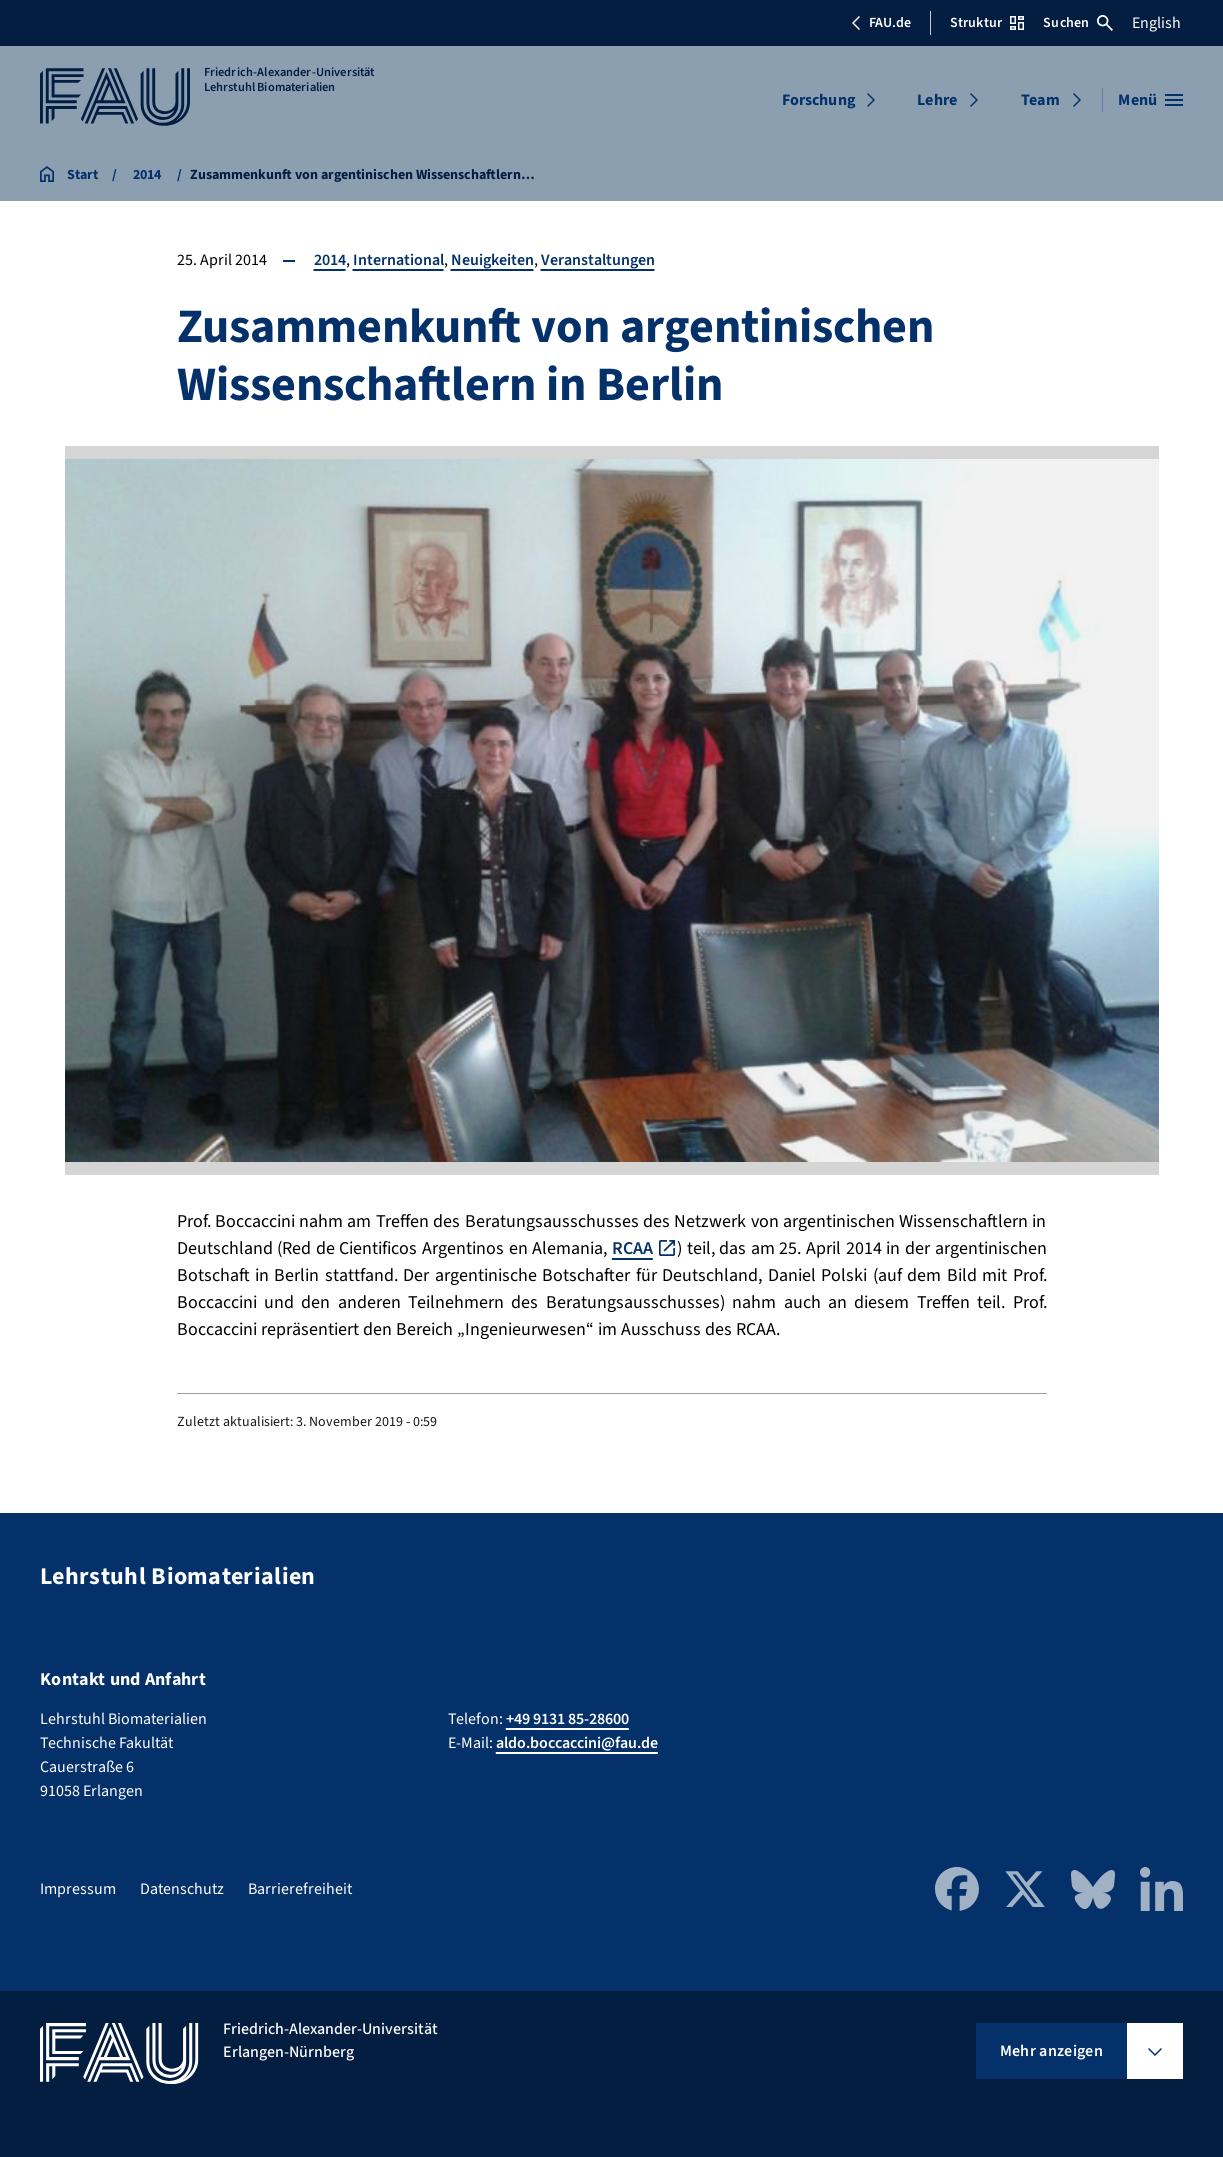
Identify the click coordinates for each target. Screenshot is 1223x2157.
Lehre (937, 100)
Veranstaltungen (598, 260)
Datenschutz (182, 1889)
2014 (330, 260)
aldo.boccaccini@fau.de (577, 1743)
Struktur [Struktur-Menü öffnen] (987, 23)
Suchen (1078, 23)
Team (1040, 100)
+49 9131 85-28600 (567, 1719)
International (398, 260)
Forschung (819, 100)
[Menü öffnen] (1150, 100)
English (1156, 23)
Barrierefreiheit (300, 1889)
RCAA (632, 1248)
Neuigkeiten (492, 260)
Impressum (78, 1889)
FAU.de (881, 23)
